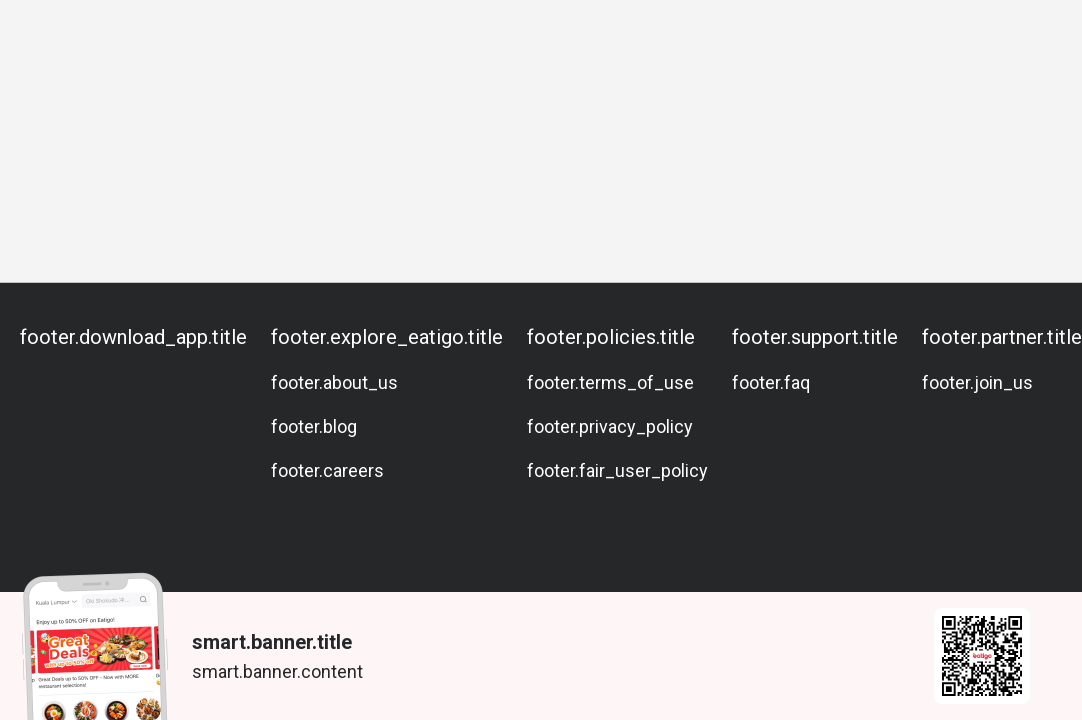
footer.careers (327, 470)
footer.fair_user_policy (617, 470)
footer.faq (771, 382)
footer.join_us (977, 382)
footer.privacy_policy (610, 426)
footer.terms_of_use (610, 382)
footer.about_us (334, 382)
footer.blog (314, 426)
